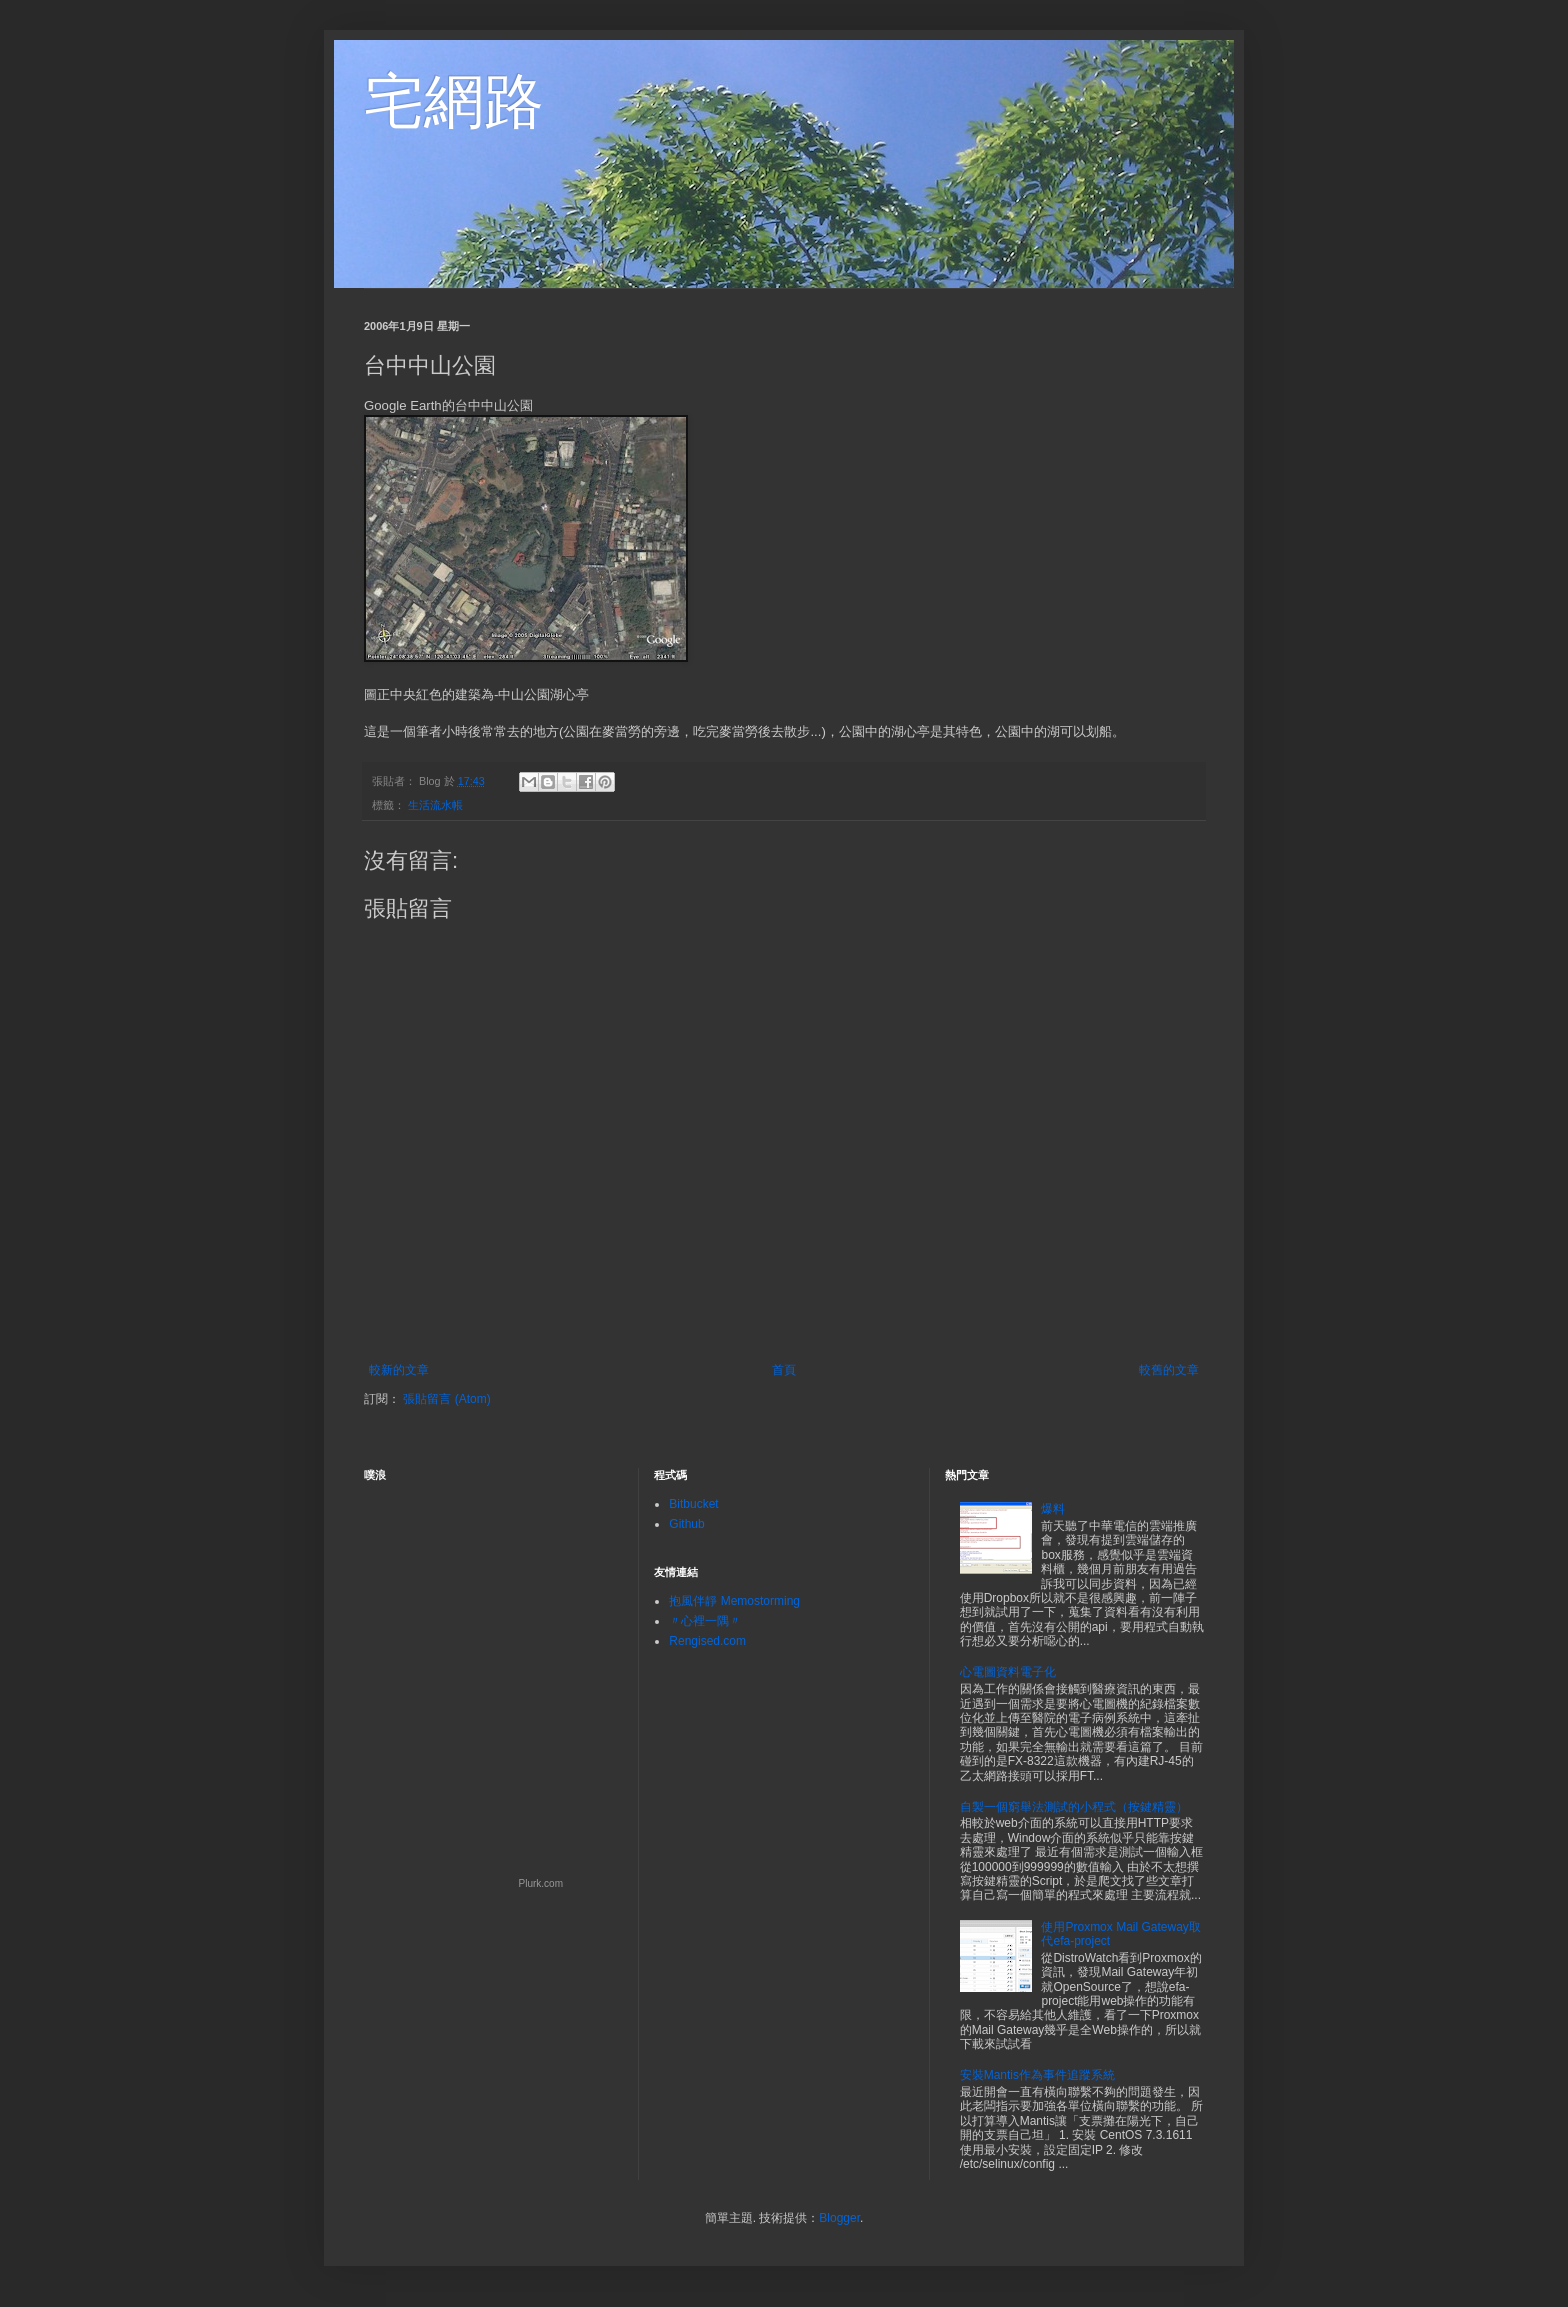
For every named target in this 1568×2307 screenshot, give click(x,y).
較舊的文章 (1169, 1370)
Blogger (839, 2218)
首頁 (784, 1370)
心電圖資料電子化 (1008, 1672)
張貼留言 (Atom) (446, 1399)
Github (686, 1524)
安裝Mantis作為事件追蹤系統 (1037, 2075)
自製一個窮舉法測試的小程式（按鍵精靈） (1074, 1807)
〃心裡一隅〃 (705, 1621)
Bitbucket (693, 1504)
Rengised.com (707, 1641)
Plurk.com (541, 1883)
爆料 (1053, 1509)
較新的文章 (399, 1370)
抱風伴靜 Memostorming (734, 1601)
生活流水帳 (435, 805)
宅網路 (454, 101)
